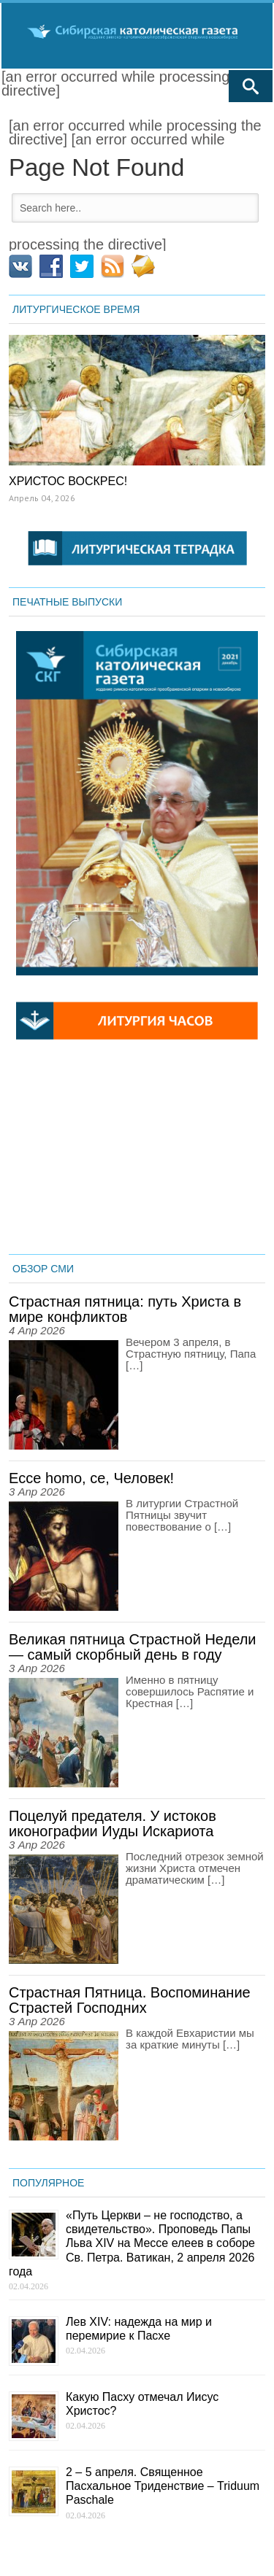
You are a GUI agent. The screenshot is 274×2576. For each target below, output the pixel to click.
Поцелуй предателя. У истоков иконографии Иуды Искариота (112, 1823)
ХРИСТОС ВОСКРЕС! (68, 481)
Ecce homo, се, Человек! (91, 1478)
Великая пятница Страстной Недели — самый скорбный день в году (132, 1647)
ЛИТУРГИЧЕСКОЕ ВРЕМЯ (76, 309)
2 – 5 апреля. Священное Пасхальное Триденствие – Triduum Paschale (162, 2486)
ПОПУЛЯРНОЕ (48, 2183)
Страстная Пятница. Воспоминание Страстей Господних (130, 2000)
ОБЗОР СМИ (43, 1269)
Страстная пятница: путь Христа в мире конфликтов (125, 1309)
